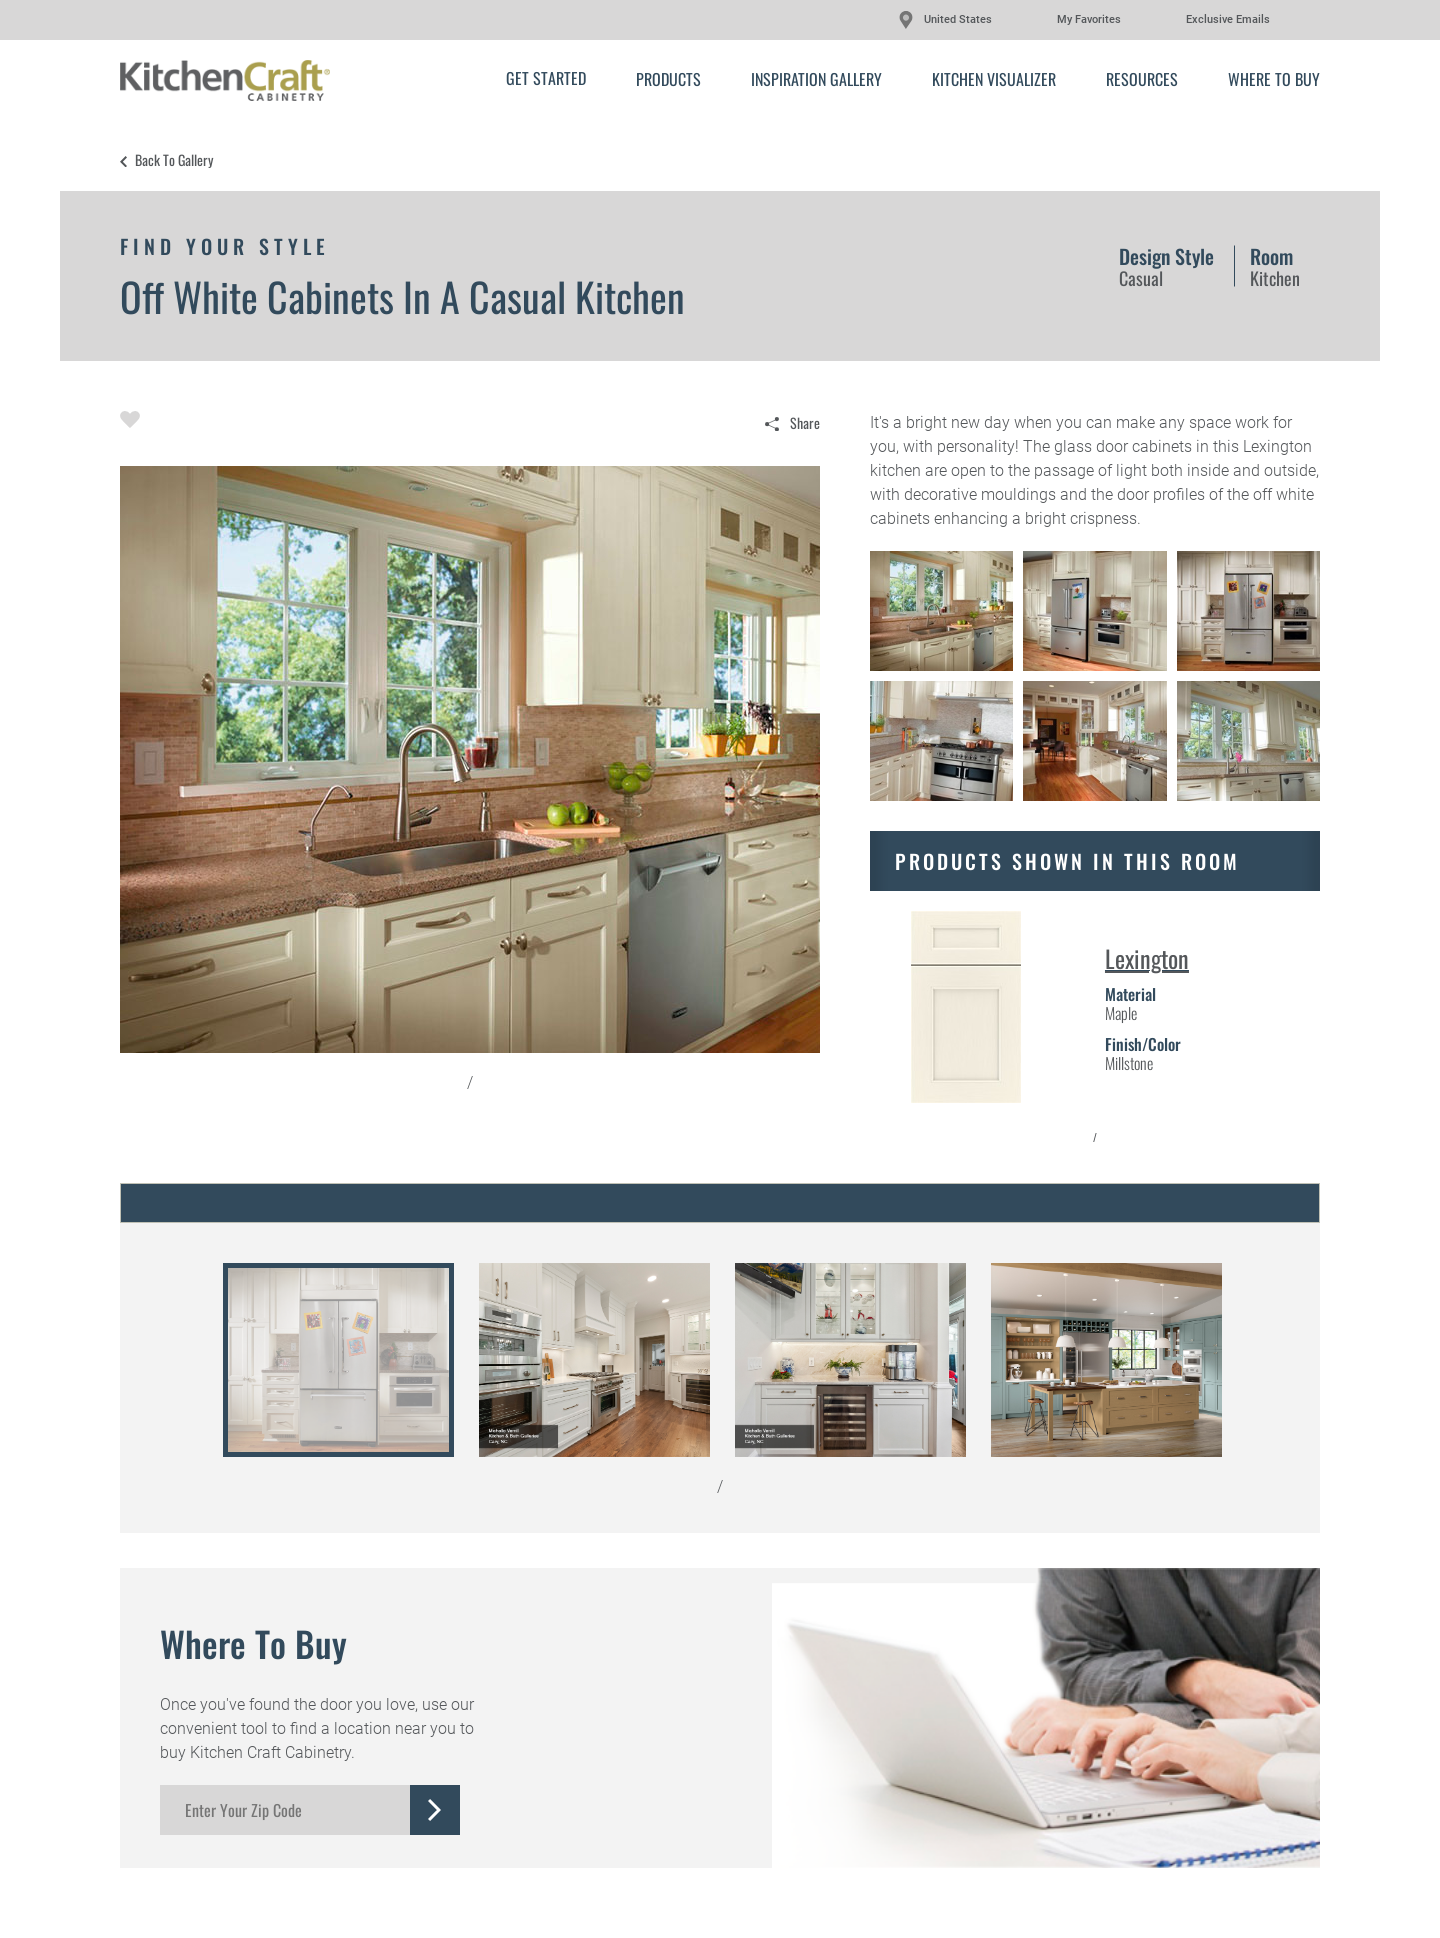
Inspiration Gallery (816, 79)
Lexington (1147, 958)
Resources (1142, 79)
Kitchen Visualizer (994, 79)
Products (668, 79)
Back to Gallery (174, 160)
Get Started (546, 78)
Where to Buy (1274, 79)
